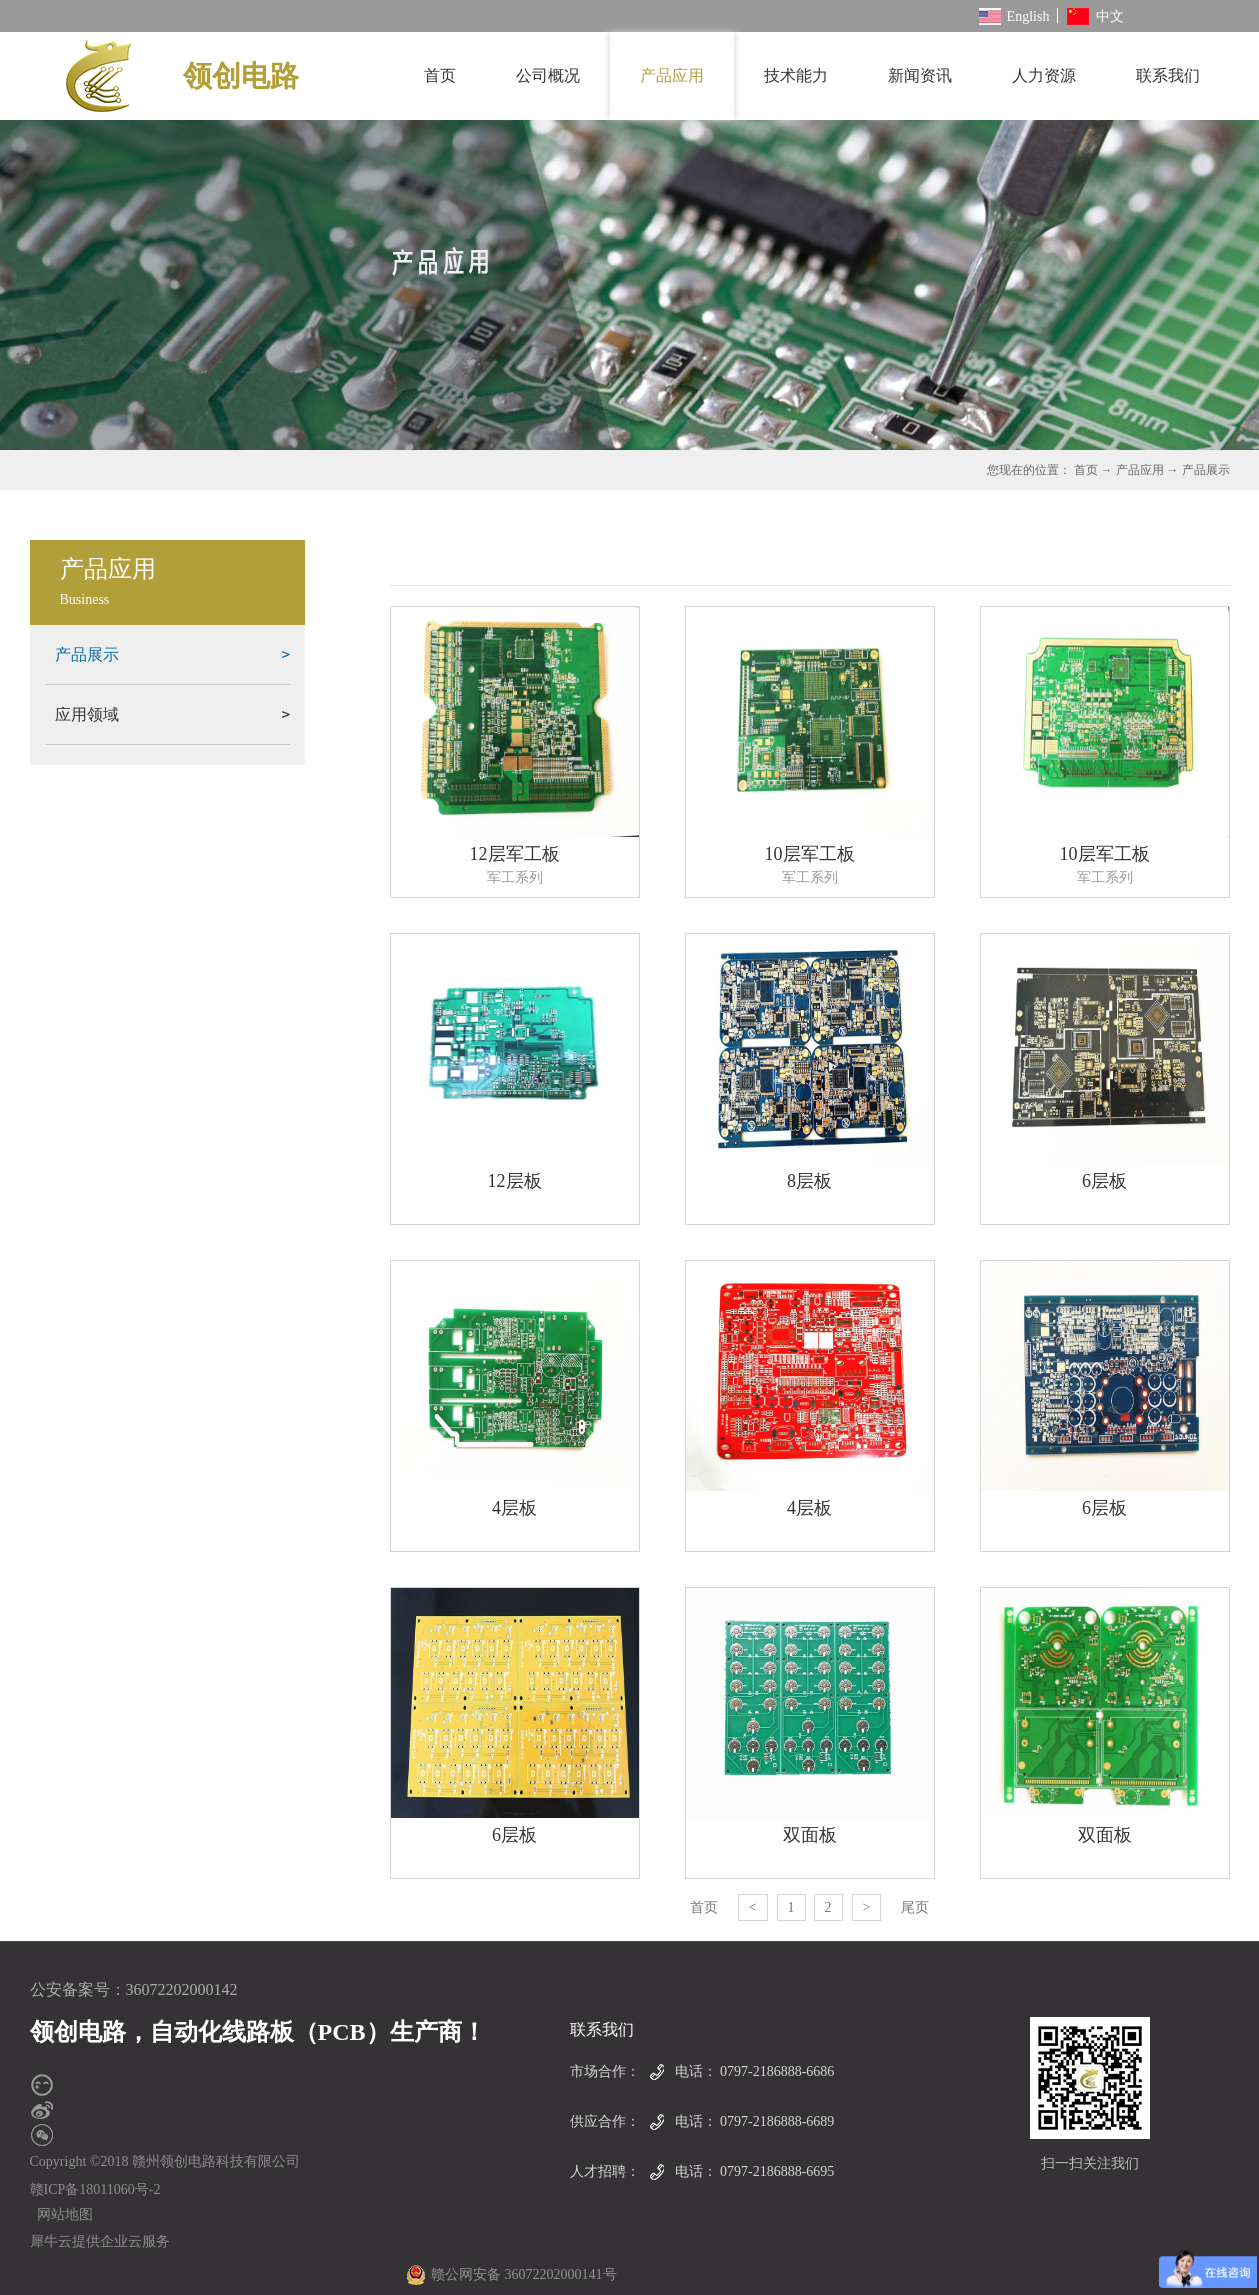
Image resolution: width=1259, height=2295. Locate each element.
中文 (1095, 16)
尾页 (915, 1907)
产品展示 (1206, 470)
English (1014, 16)
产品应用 (1140, 470)
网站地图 (61, 2214)
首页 (440, 75)
